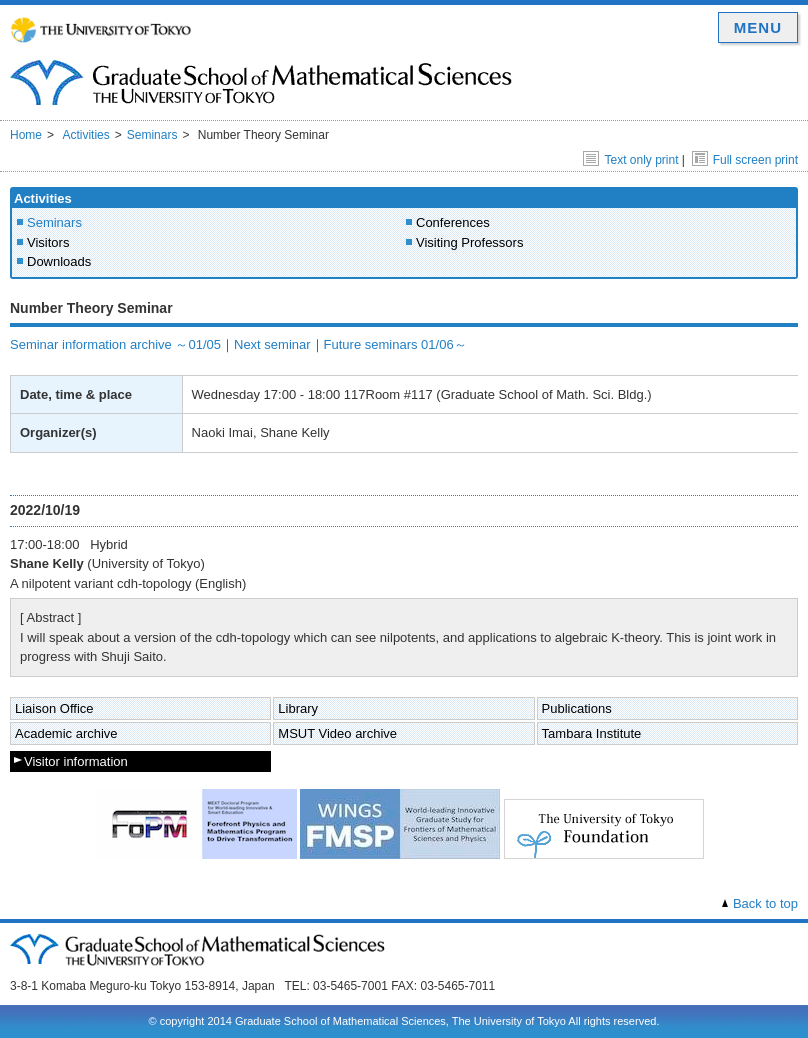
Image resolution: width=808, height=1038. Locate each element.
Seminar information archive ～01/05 (115, 344)
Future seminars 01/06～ (395, 344)
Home (26, 135)
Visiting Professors (469, 242)
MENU (758, 27)
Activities (85, 135)
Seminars (152, 135)
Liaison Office (54, 708)
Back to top (765, 903)
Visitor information (76, 761)
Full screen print (745, 160)
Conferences (453, 222)
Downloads (59, 261)
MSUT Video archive (337, 733)
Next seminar (272, 344)
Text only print (630, 160)
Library (298, 708)
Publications (577, 708)
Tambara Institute (592, 733)
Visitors (48, 242)
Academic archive (66, 733)
